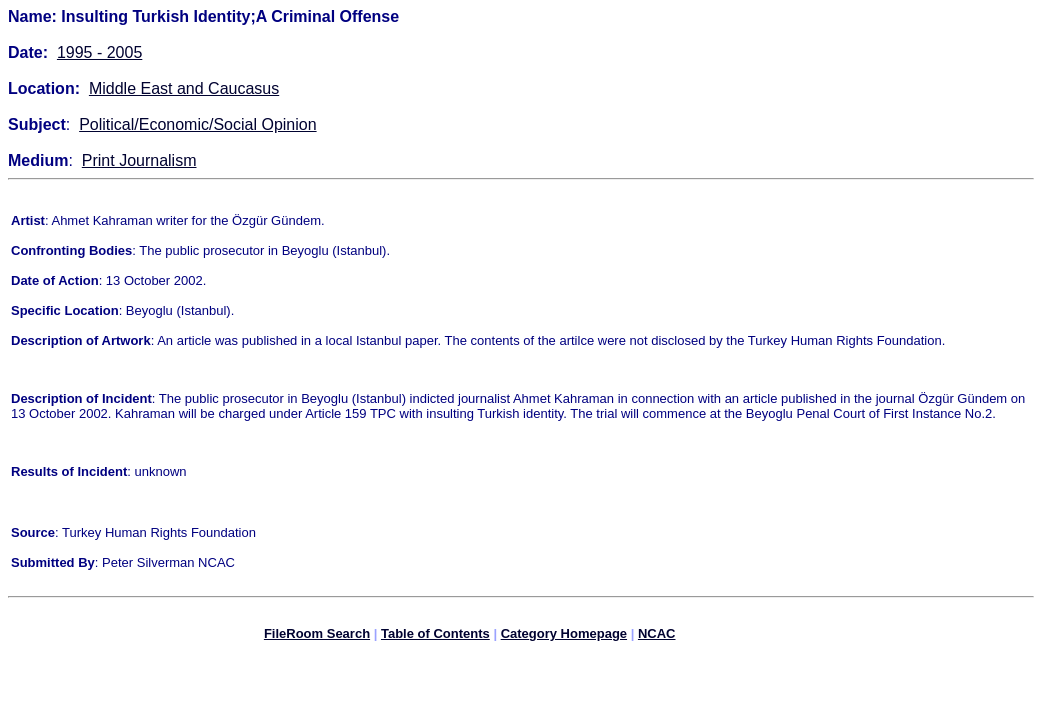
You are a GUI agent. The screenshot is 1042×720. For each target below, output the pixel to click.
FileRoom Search (317, 636)
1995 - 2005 (99, 52)
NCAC (657, 636)
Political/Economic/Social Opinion (197, 124)
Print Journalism (139, 160)
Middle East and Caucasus (184, 88)
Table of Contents (435, 636)
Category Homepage (564, 636)
